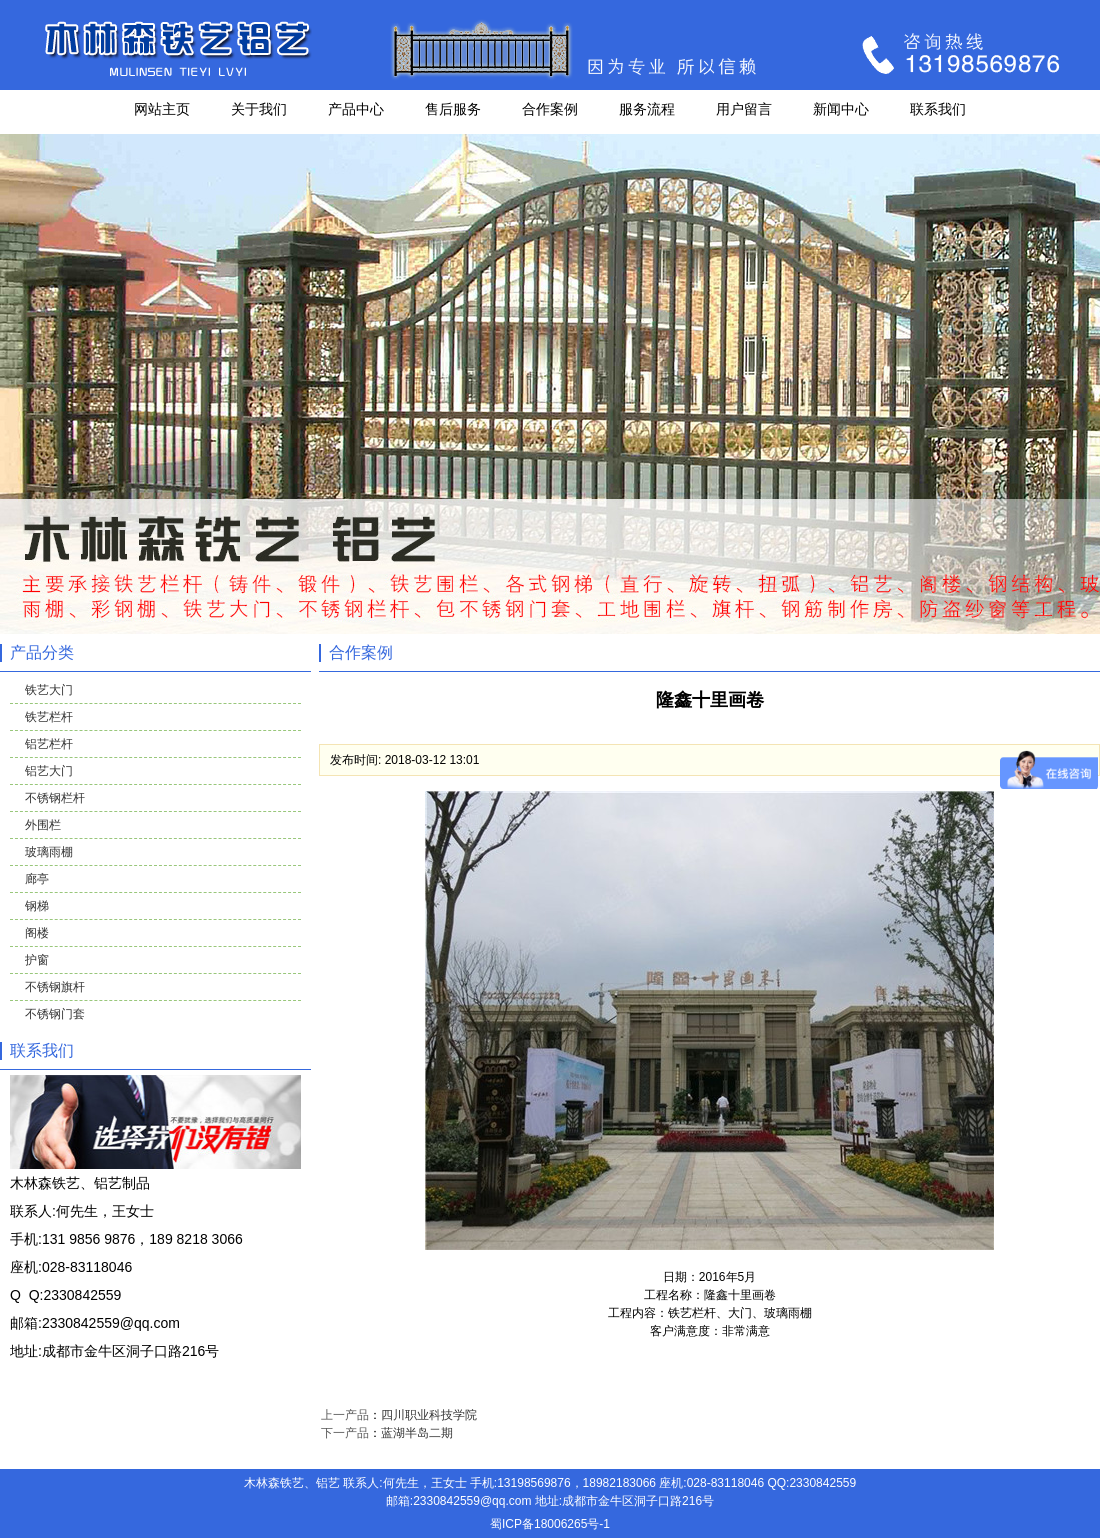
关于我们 (259, 109)
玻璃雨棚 (49, 852)
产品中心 (356, 109)
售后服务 (453, 109)
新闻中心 (841, 109)
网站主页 (162, 109)
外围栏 (43, 825)
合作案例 (550, 109)
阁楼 (37, 933)
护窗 (37, 960)
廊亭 (37, 879)
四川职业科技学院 (429, 1415)
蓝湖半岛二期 (417, 1433)
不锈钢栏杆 (55, 798)
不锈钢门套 (55, 1014)
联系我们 (938, 109)
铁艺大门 (49, 690)
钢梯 (37, 906)
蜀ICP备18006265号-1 (550, 1524)
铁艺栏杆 (49, 717)
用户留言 (744, 109)
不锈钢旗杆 (55, 987)
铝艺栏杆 (49, 744)
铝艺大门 (49, 771)
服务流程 (647, 109)
